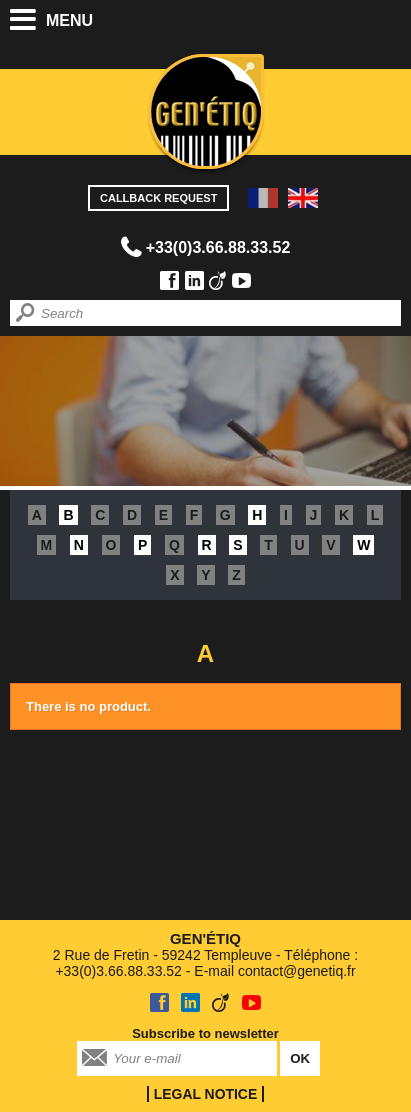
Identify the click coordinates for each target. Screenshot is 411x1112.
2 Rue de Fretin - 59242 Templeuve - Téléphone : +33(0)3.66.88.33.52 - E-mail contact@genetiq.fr (205, 954)
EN (303, 198)
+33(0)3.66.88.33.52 (218, 247)
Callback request (158, 198)
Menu (69, 20)
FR (263, 198)
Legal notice (205, 1094)
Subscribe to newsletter (205, 1033)
